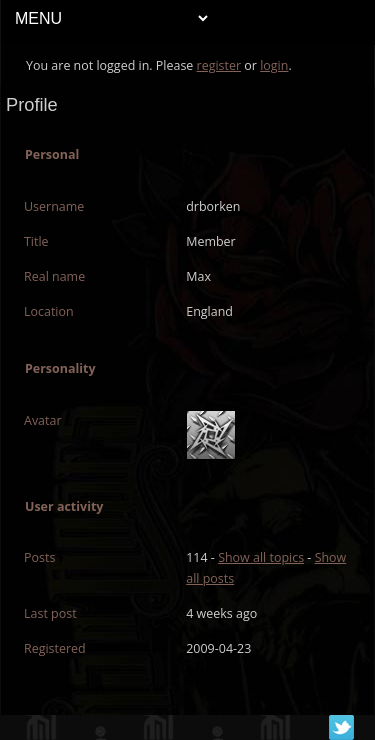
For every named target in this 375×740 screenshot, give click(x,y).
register (219, 65)
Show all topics (261, 557)
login (274, 65)
